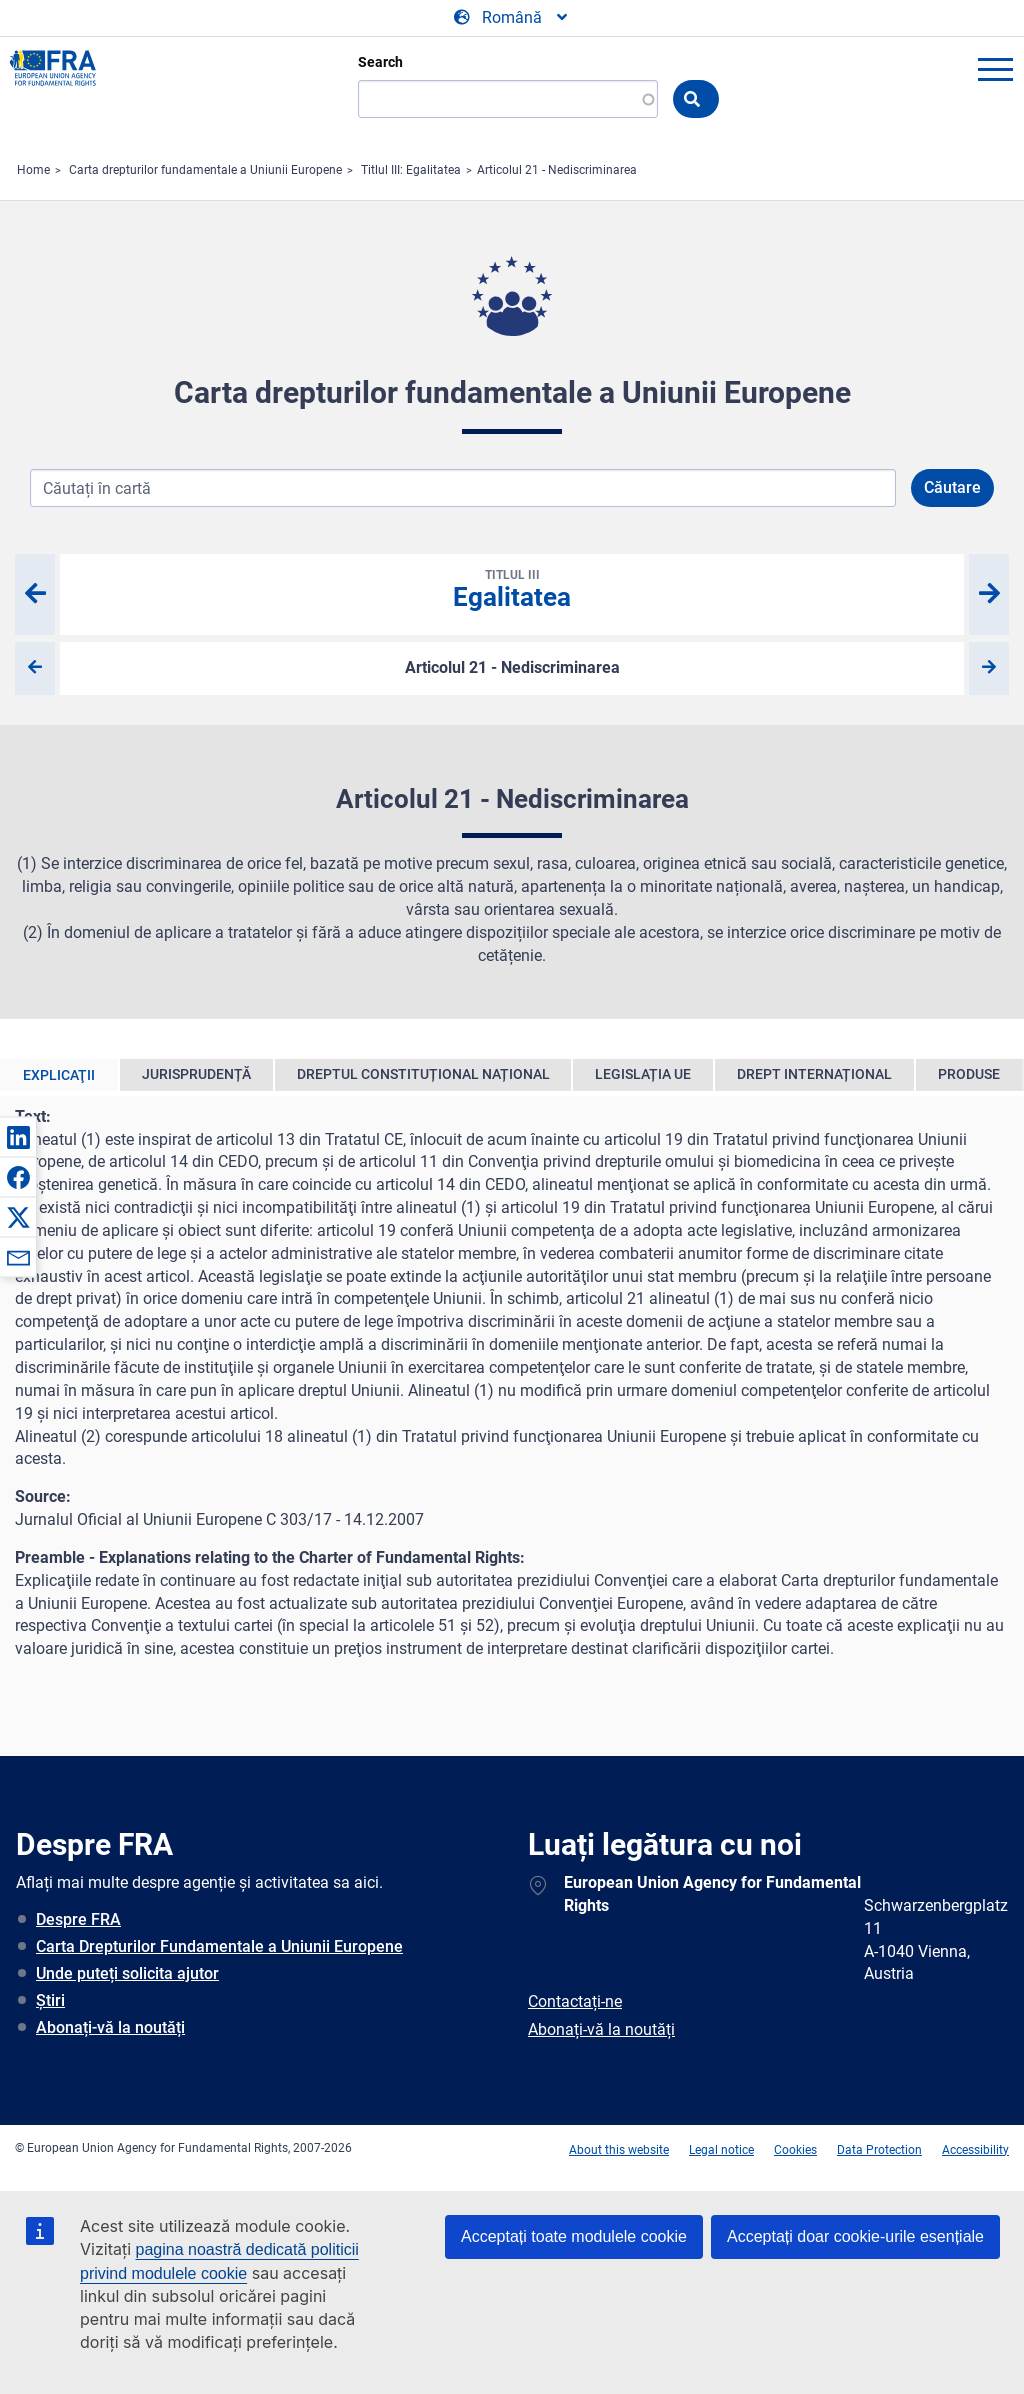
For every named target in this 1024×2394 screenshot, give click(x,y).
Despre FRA (78, 1919)
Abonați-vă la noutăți (110, 2027)
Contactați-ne (575, 2001)
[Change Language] (512, 18)
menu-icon (995, 69)
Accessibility (975, 2150)
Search (380, 62)
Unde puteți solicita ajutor (127, 1973)
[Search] (508, 99)
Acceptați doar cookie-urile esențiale (855, 2236)
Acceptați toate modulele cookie (574, 2236)
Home (33, 170)
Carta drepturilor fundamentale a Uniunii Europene (205, 170)
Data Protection (879, 2150)
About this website (619, 2150)
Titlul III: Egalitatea (411, 170)
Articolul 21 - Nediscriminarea (557, 170)
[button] (18, 1137)
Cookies (795, 2150)
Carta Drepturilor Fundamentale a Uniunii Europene (219, 1946)
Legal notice (721, 2150)
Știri (50, 2000)
